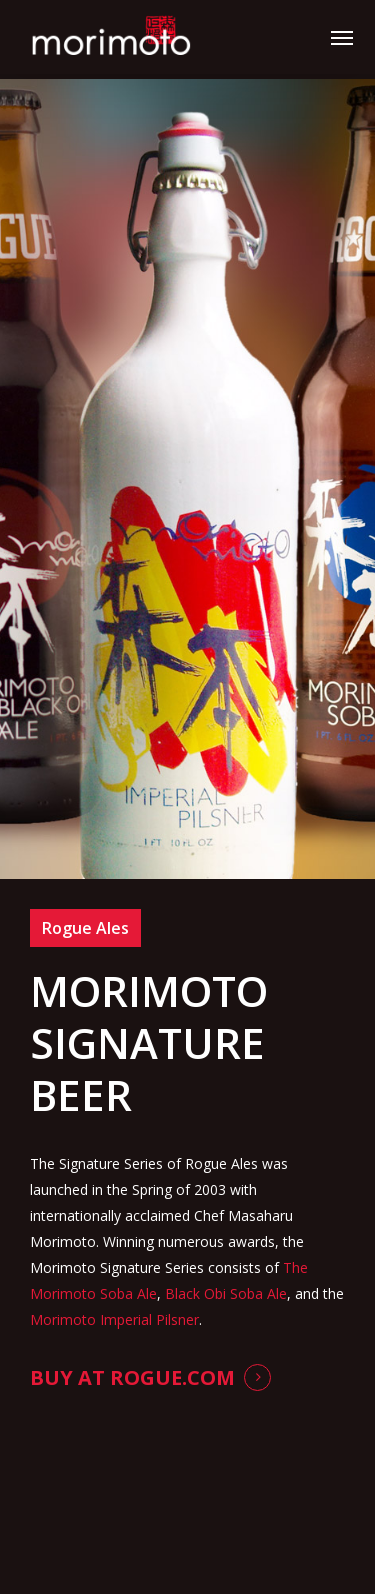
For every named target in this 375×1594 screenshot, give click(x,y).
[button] (342, 37)
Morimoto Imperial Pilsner (114, 1319)
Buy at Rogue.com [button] (132, 1377)
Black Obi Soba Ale (226, 1293)
